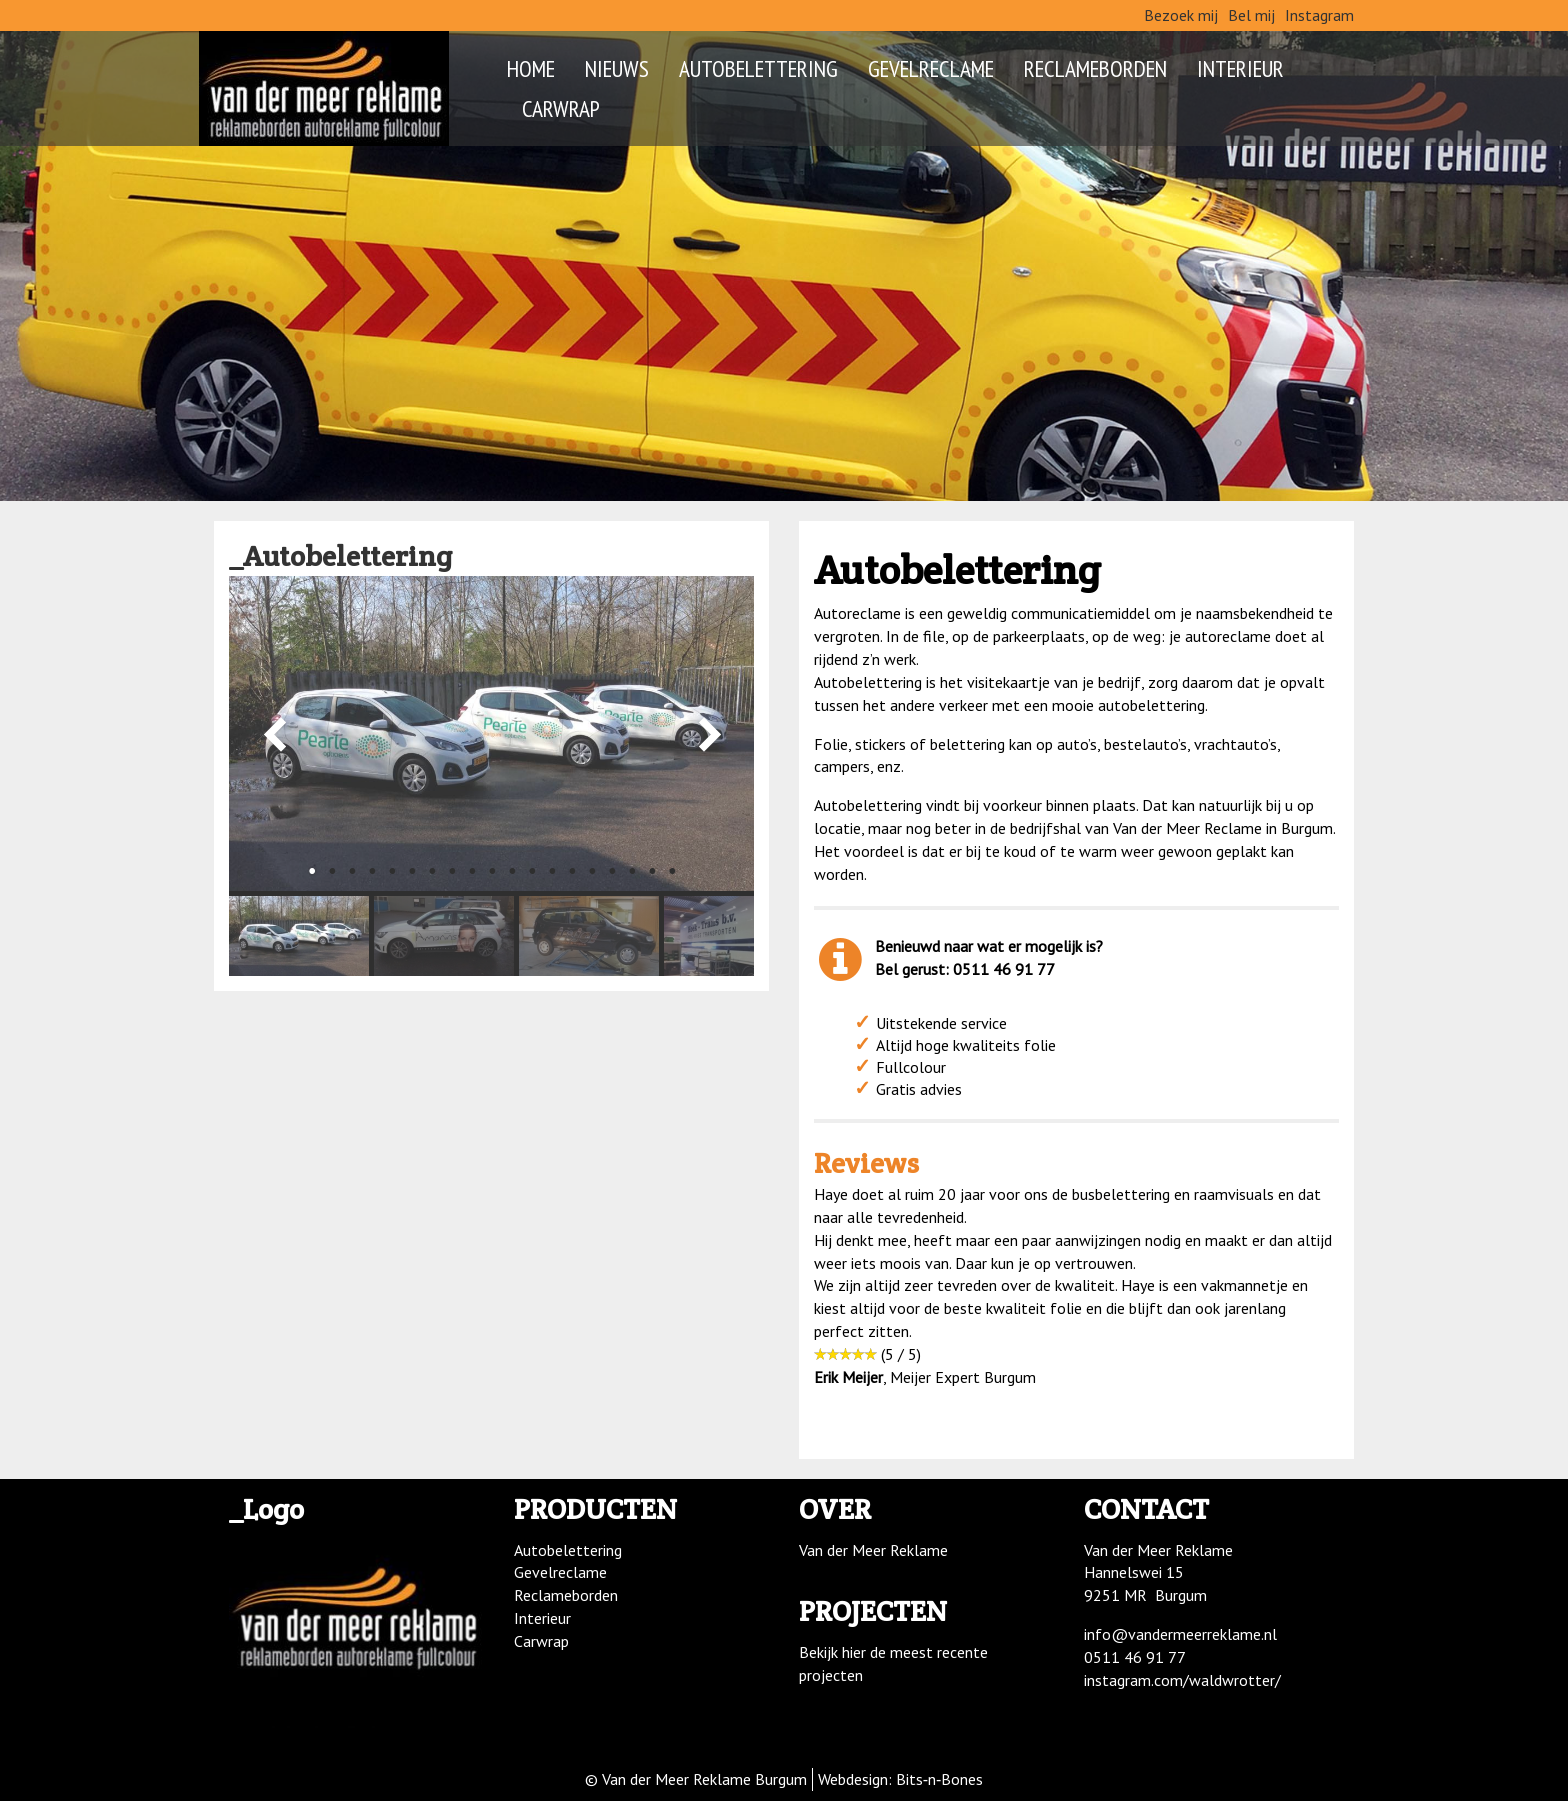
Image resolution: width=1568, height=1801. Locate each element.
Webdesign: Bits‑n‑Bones (901, 1779)
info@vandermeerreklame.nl (1180, 1634)
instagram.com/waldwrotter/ (1182, 1680)
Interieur (1240, 68)
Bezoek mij (1181, 15)
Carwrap (561, 108)
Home (531, 68)
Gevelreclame (931, 68)
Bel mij (1251, 15)
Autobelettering (758, 68)
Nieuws (617, 68)
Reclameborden (1095, 68)
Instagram (1319, 15)
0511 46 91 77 (1135, 1657)
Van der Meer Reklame (873, 1550)
